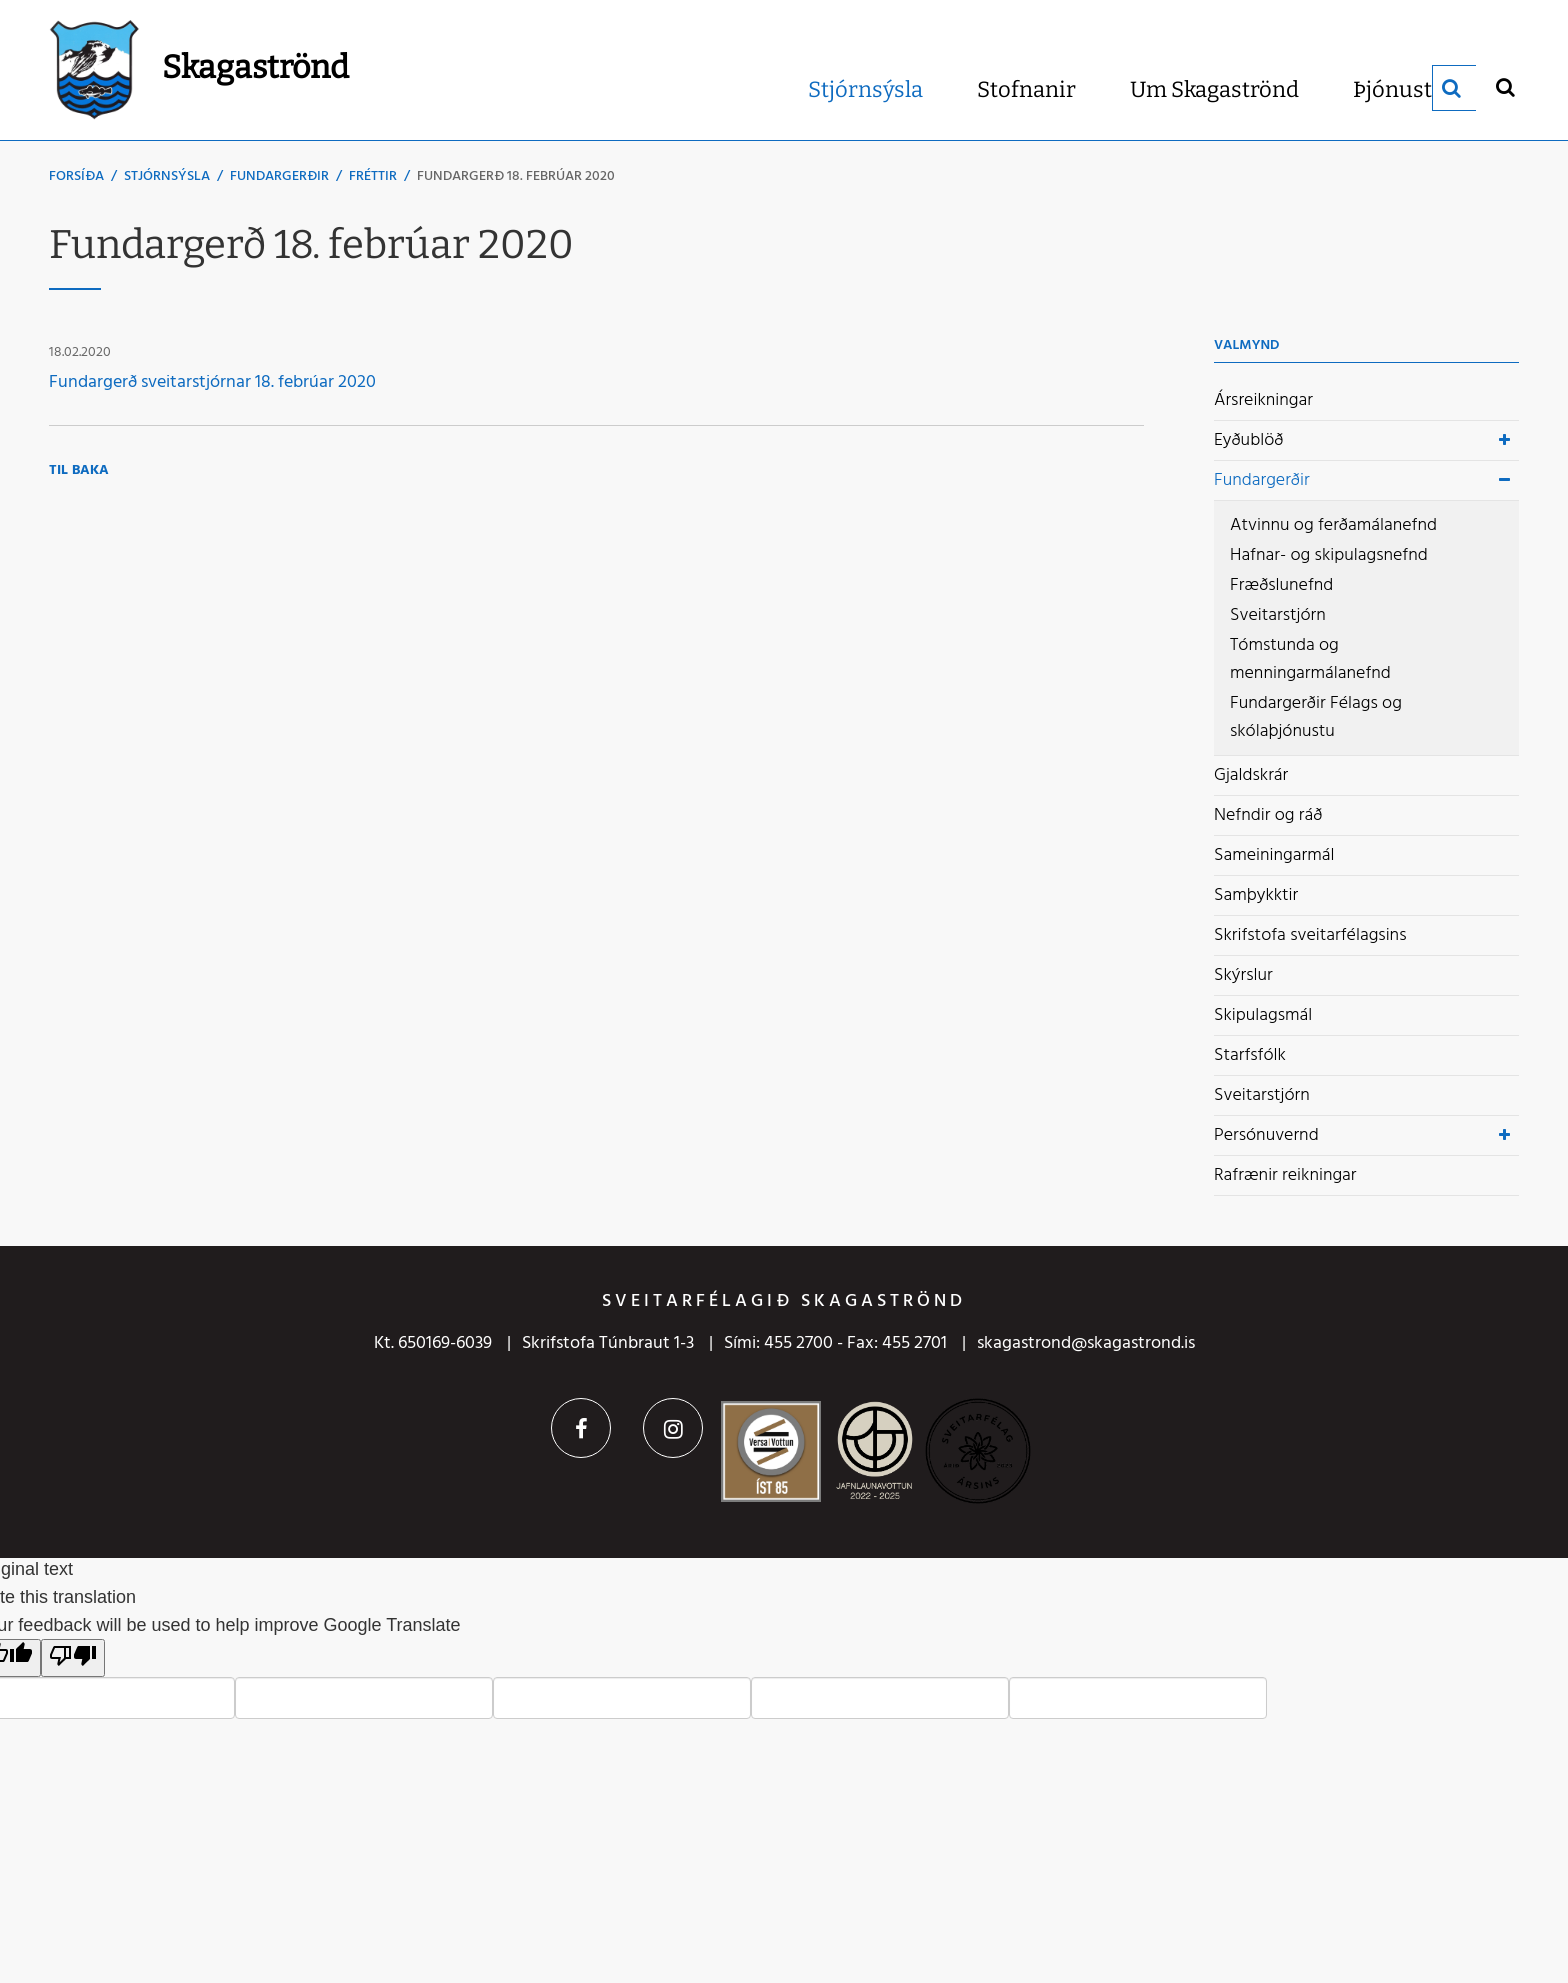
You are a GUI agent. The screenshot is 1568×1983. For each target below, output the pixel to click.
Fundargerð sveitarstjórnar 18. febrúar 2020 (212, 382)
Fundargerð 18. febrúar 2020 (516, 176)
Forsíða (76, 176)
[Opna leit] (1504, 86)
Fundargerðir (279, 176)
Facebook (581, 1428)
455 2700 (798, 1343)
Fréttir (373, 176)
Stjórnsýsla (167, 176)
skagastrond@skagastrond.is (1086, 1343)
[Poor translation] (73, 1658)
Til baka (79, 470)
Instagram (673, 1428)
